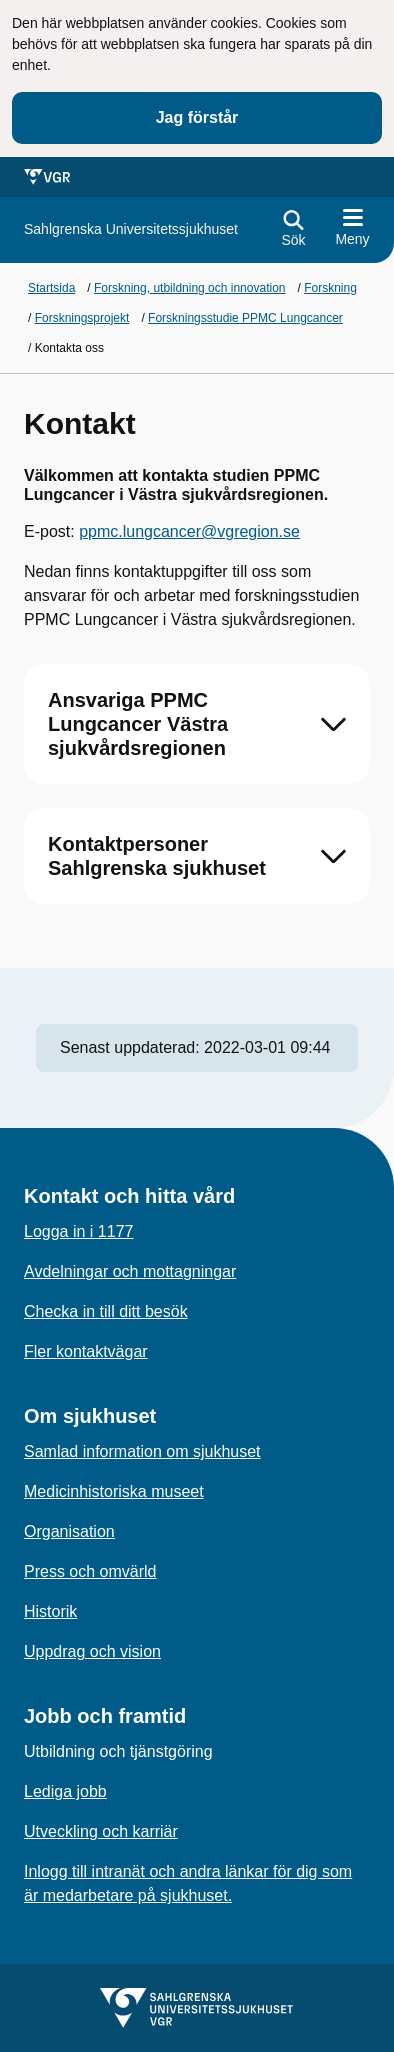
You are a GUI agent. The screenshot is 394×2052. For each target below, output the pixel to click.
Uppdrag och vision (92, 1651)
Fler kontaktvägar (86, 1351)
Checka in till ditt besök (106, 1311)
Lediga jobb (65, 1791)
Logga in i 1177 (78, 1231)
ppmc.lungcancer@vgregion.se (189, 531)
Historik (50, 1611)
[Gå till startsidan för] (131, 229)
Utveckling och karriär (101, 1831)
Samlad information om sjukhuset (142, 1451)
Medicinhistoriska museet (114, 1491)
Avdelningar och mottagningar (130, 1271)
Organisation (69, 1531)
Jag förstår (197, 117)
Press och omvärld (90, 1571)
